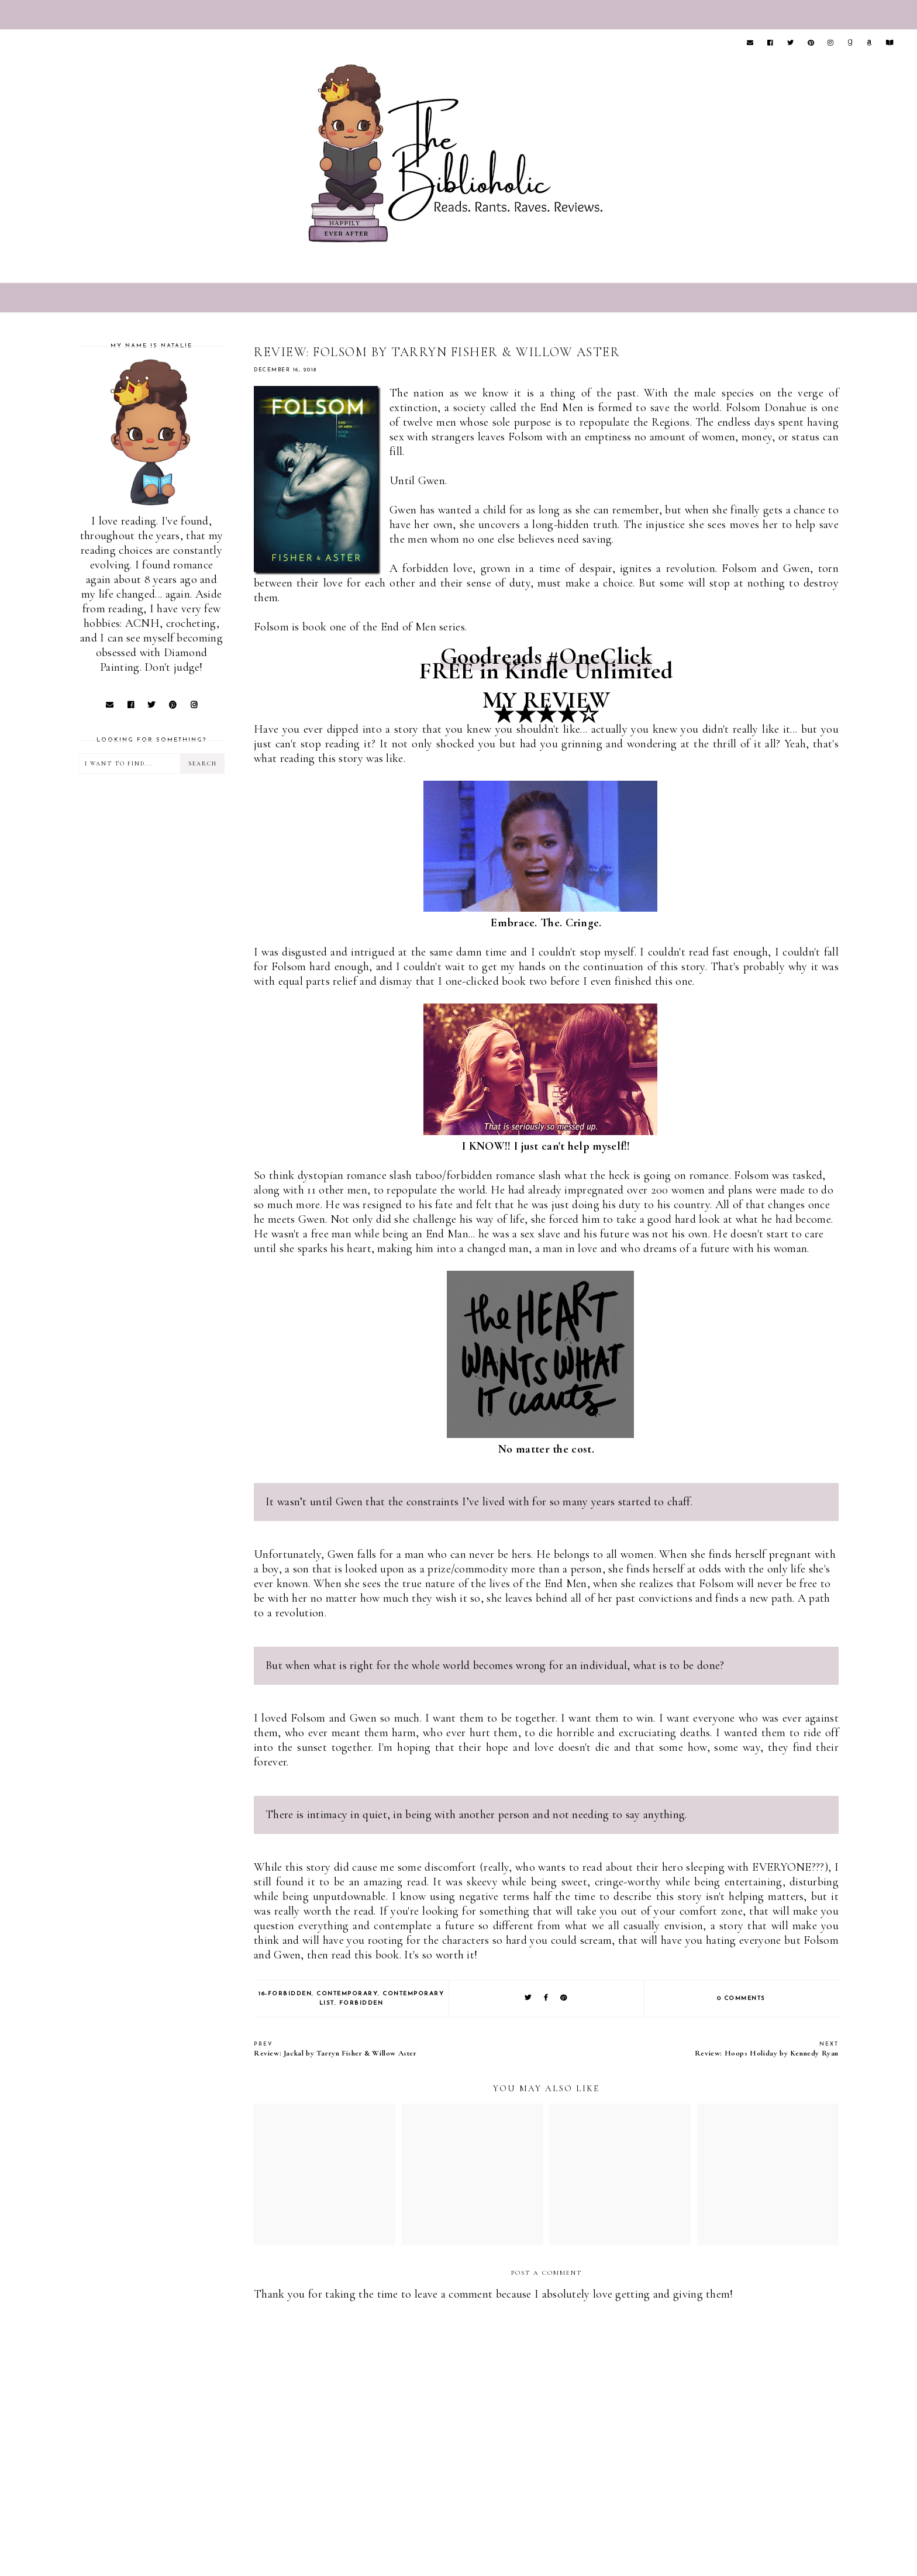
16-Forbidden (285, 1994)
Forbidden (361, 2003)
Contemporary (347, 1994)
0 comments (741, 1998)
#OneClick (599, 656)
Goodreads (491, 656)
